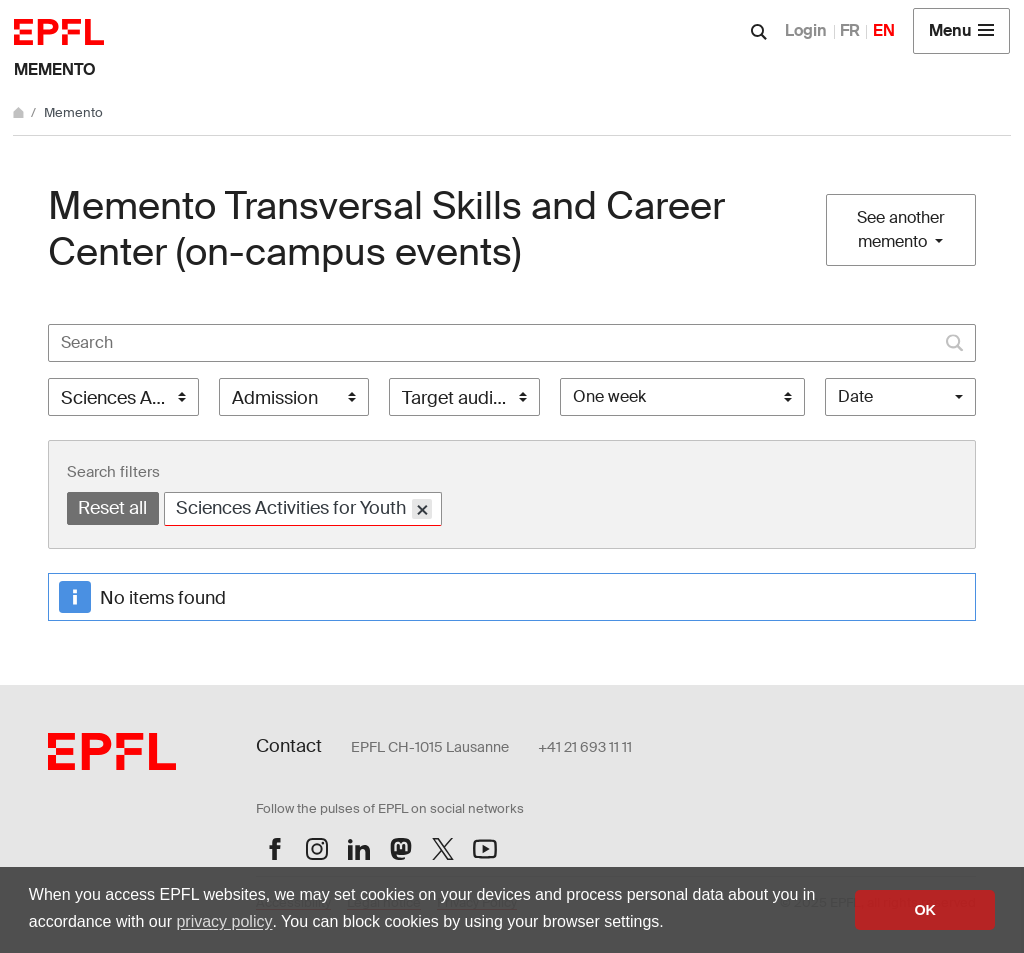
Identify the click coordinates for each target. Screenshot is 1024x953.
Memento (55, 69)
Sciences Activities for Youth (304, 508)
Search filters (113, 472)
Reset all (112, 508)
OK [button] (925, 910)
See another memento (901, 229)
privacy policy (224, 921)
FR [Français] (850, 30)
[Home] (20, 112)
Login (806, 30)
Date (855, 396)
